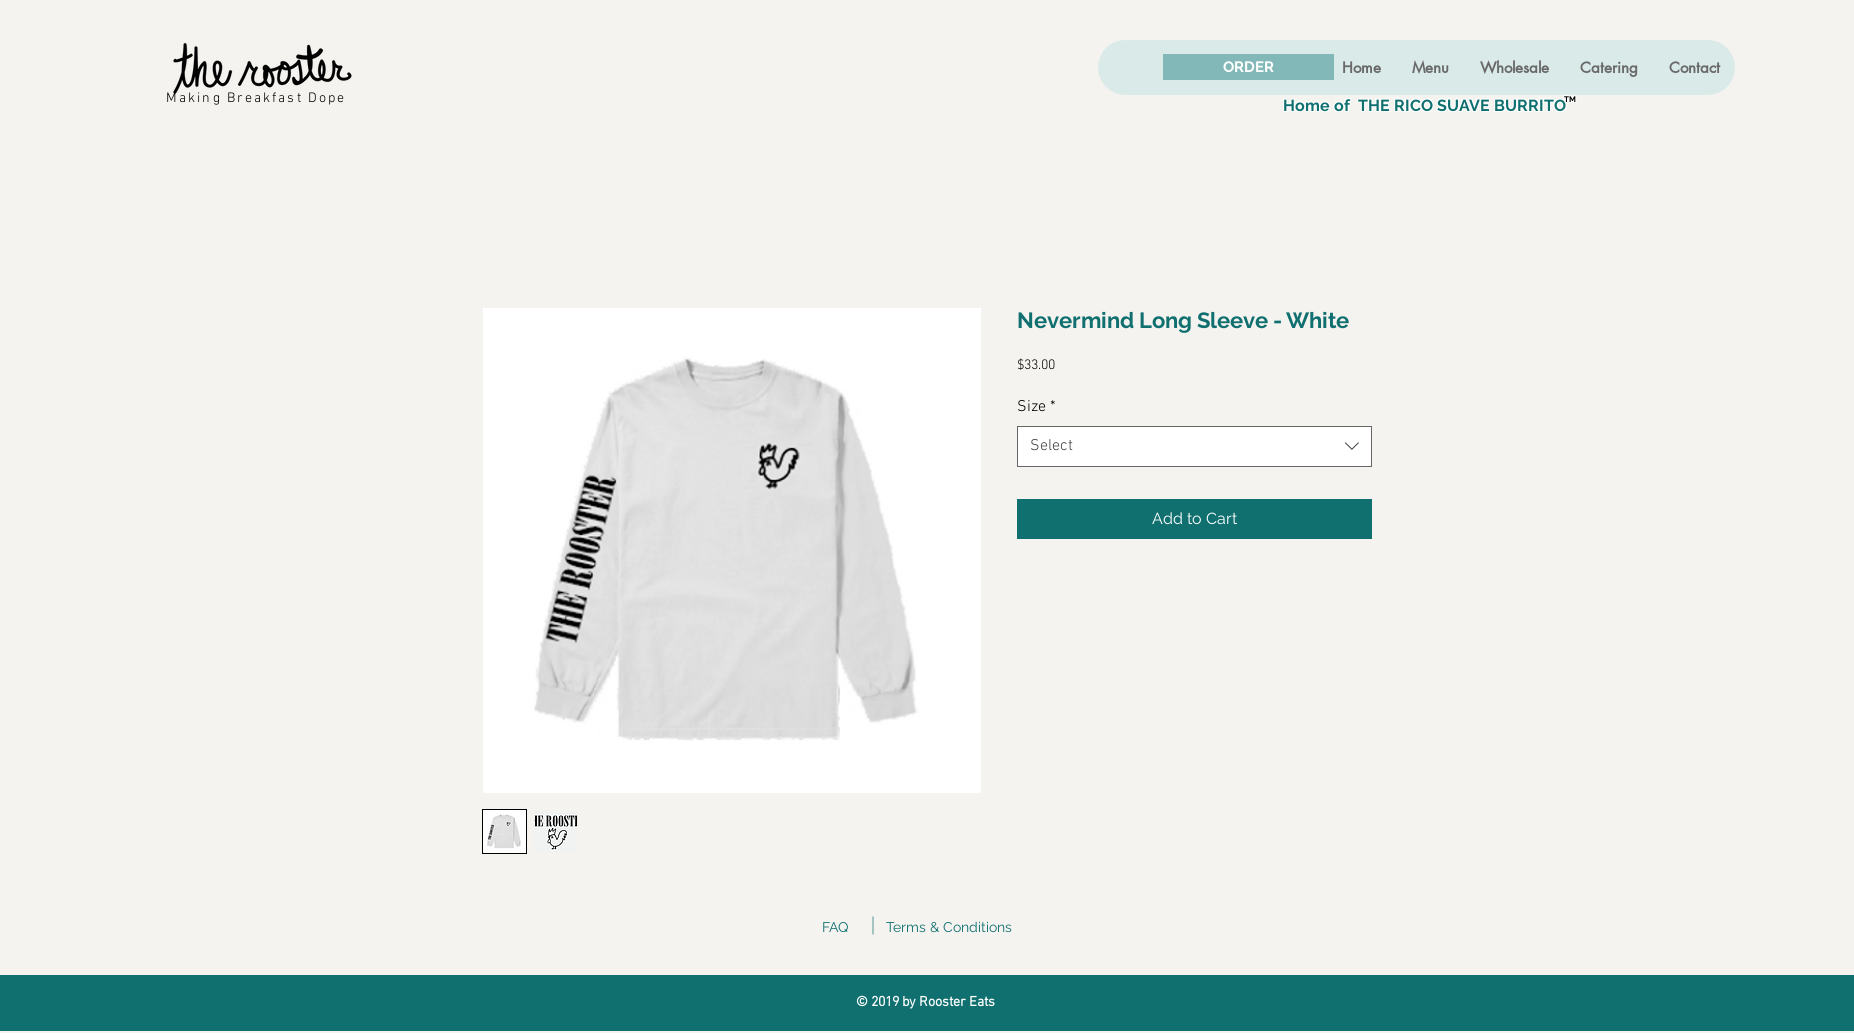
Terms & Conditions (949, 927)
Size (1036, 407)
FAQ (835, 927)
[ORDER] (1248, 67)
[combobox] (1194, 446)
